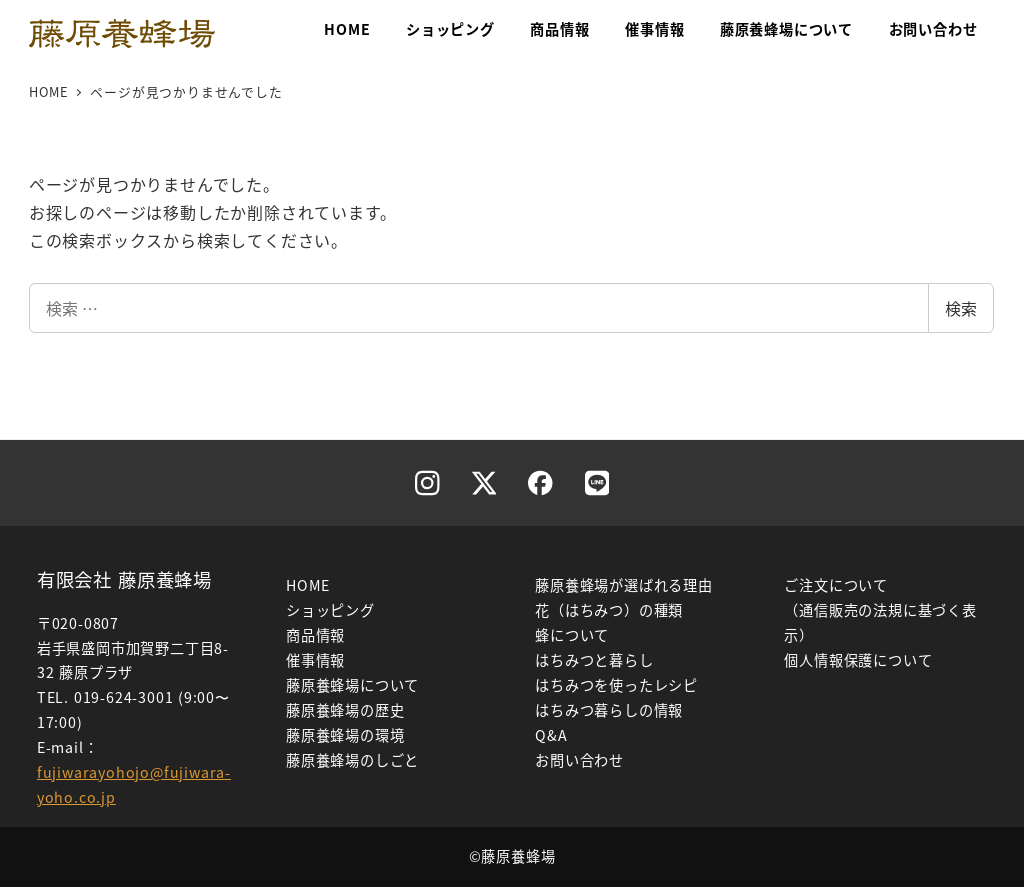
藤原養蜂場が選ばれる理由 (624, 585)
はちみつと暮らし (594, 660)
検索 (961, 308)
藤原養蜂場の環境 (345, 735)
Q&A (551, 735)
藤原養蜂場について (352, 685)
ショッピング (330, 610)
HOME (308, 585)
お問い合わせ (579, 760)
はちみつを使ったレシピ (616, 685)
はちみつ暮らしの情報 (609, 710)
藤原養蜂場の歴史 (345, 710)
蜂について (572, 635)
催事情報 (315, 660)
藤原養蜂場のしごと (352, 760)
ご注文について (836, 585)
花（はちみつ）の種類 (609, 610)
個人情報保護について (858, 660)
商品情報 (315, 635)
